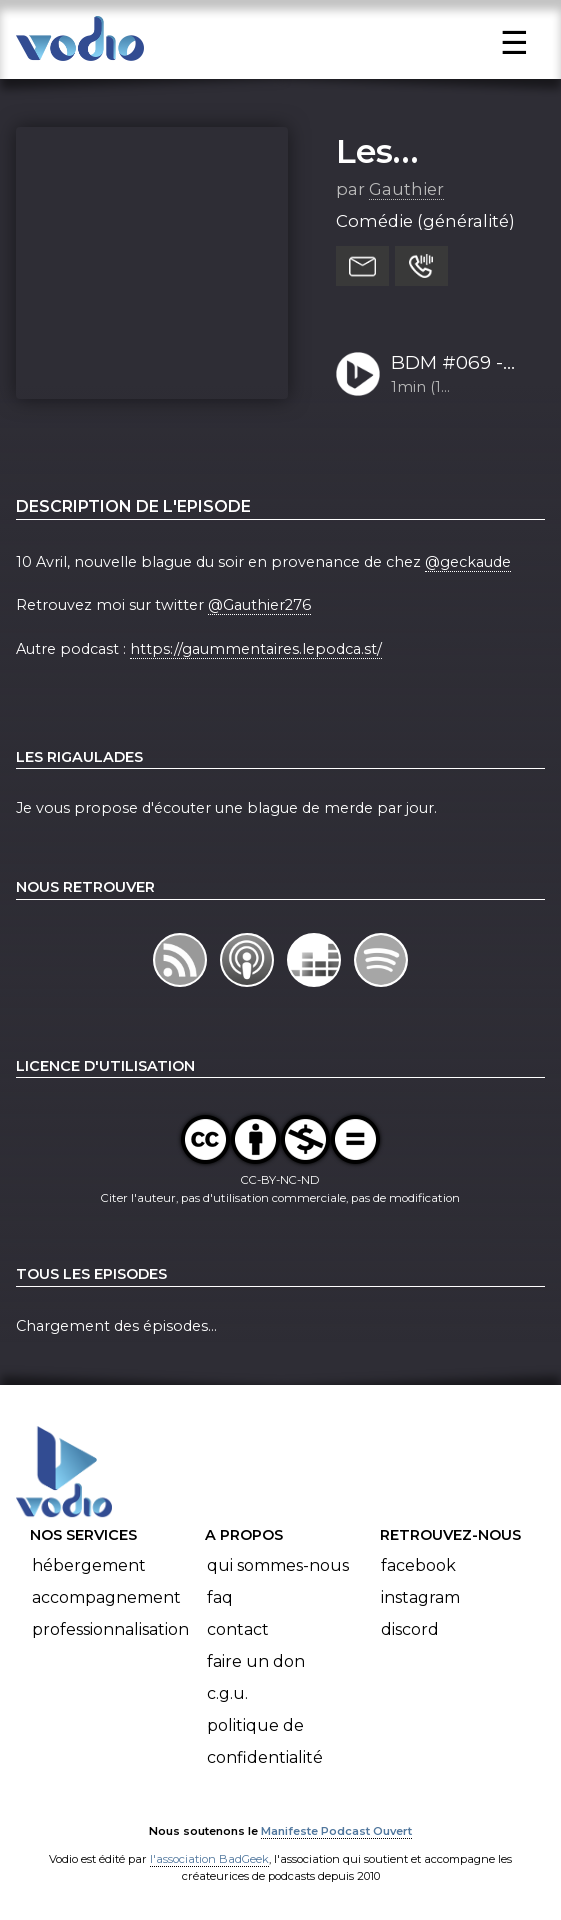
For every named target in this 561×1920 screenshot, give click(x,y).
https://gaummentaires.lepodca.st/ (256, 649)
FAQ (220, 1597)
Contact (238, 1629)
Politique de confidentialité (265, 1741)
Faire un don (256, 1661)
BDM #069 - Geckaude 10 (449, 364)
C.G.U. (227, 1693)
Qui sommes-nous (278, 1565)
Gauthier (406, 189)
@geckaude (468, 562)
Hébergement (89, 1565)
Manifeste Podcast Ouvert (336, 1831)
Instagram (420, 1597)
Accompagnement (106, 1597)
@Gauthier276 (259, 605)
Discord (410, 1629)
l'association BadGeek (209, 1859)
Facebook (418, 1565)
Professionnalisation (110, 1629)
